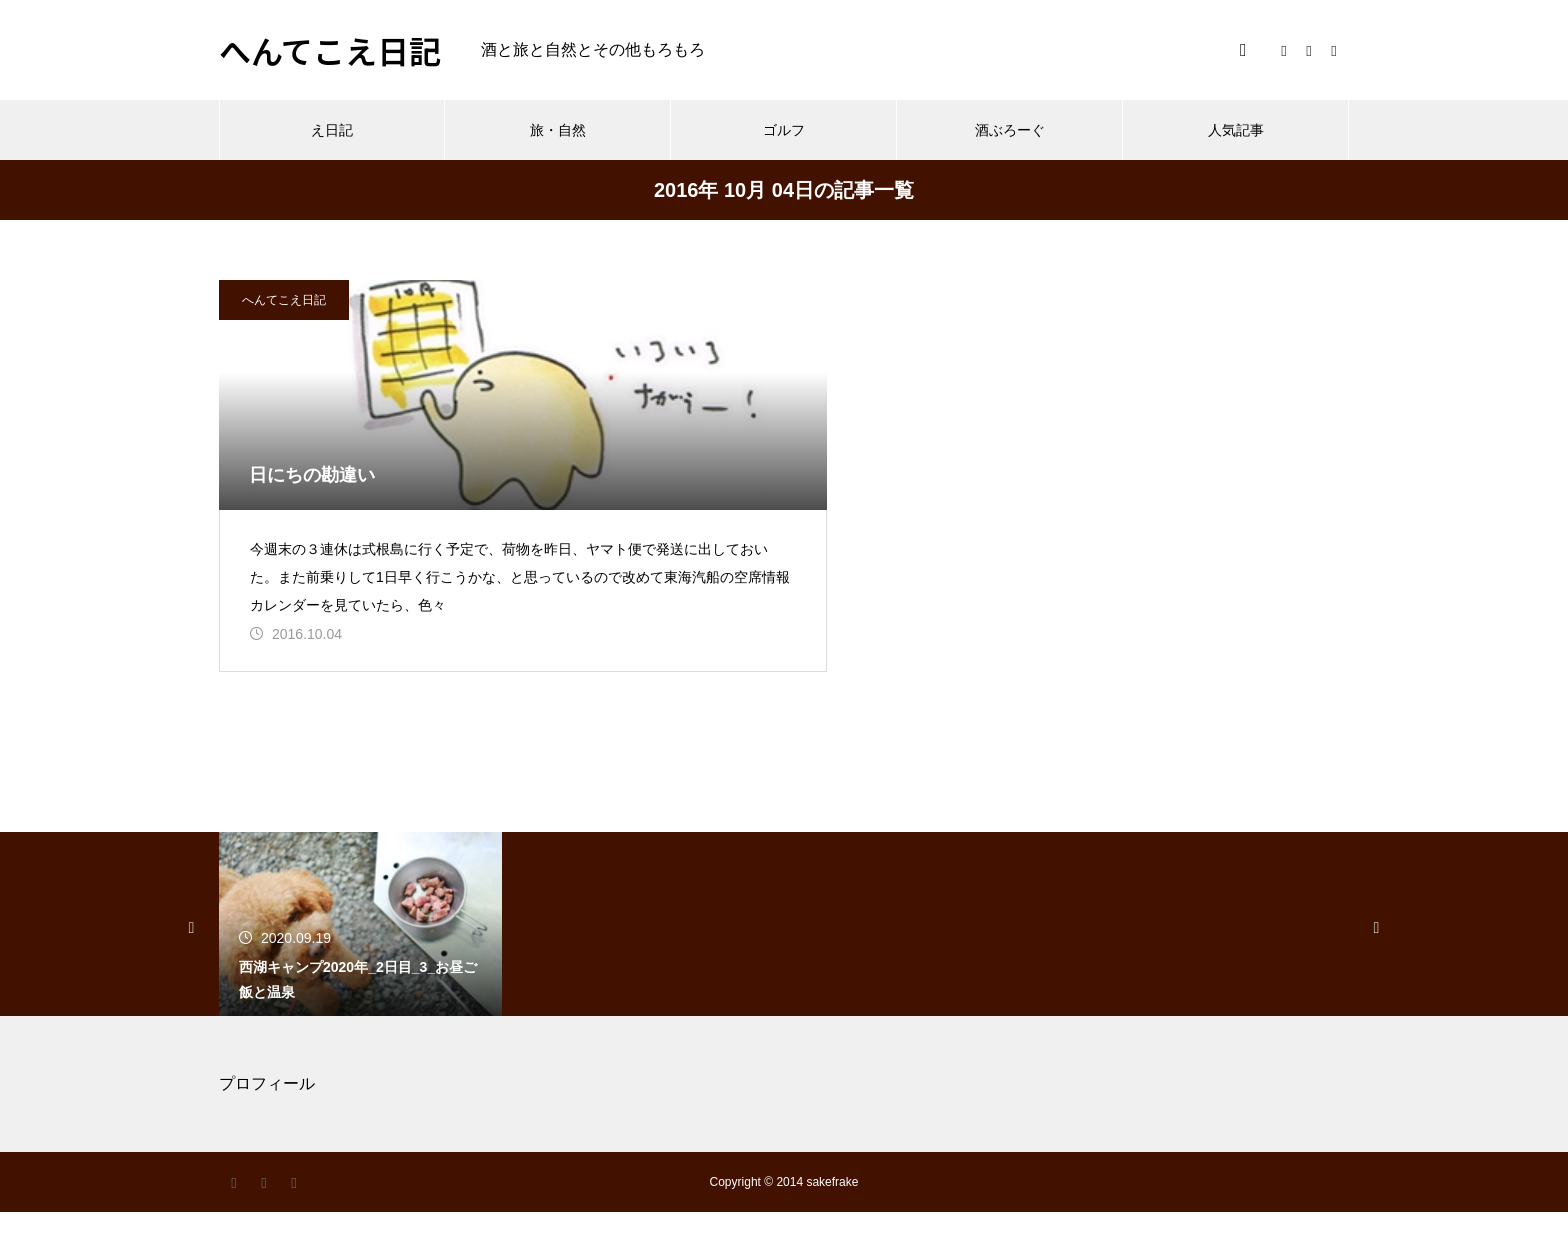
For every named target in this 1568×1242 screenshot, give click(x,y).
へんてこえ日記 (284, 300)
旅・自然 (558, 130)
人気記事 (1236, 130)
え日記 (332, 130)
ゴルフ (784, 130)
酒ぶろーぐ (1010, 130)
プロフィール (267, 1113)
